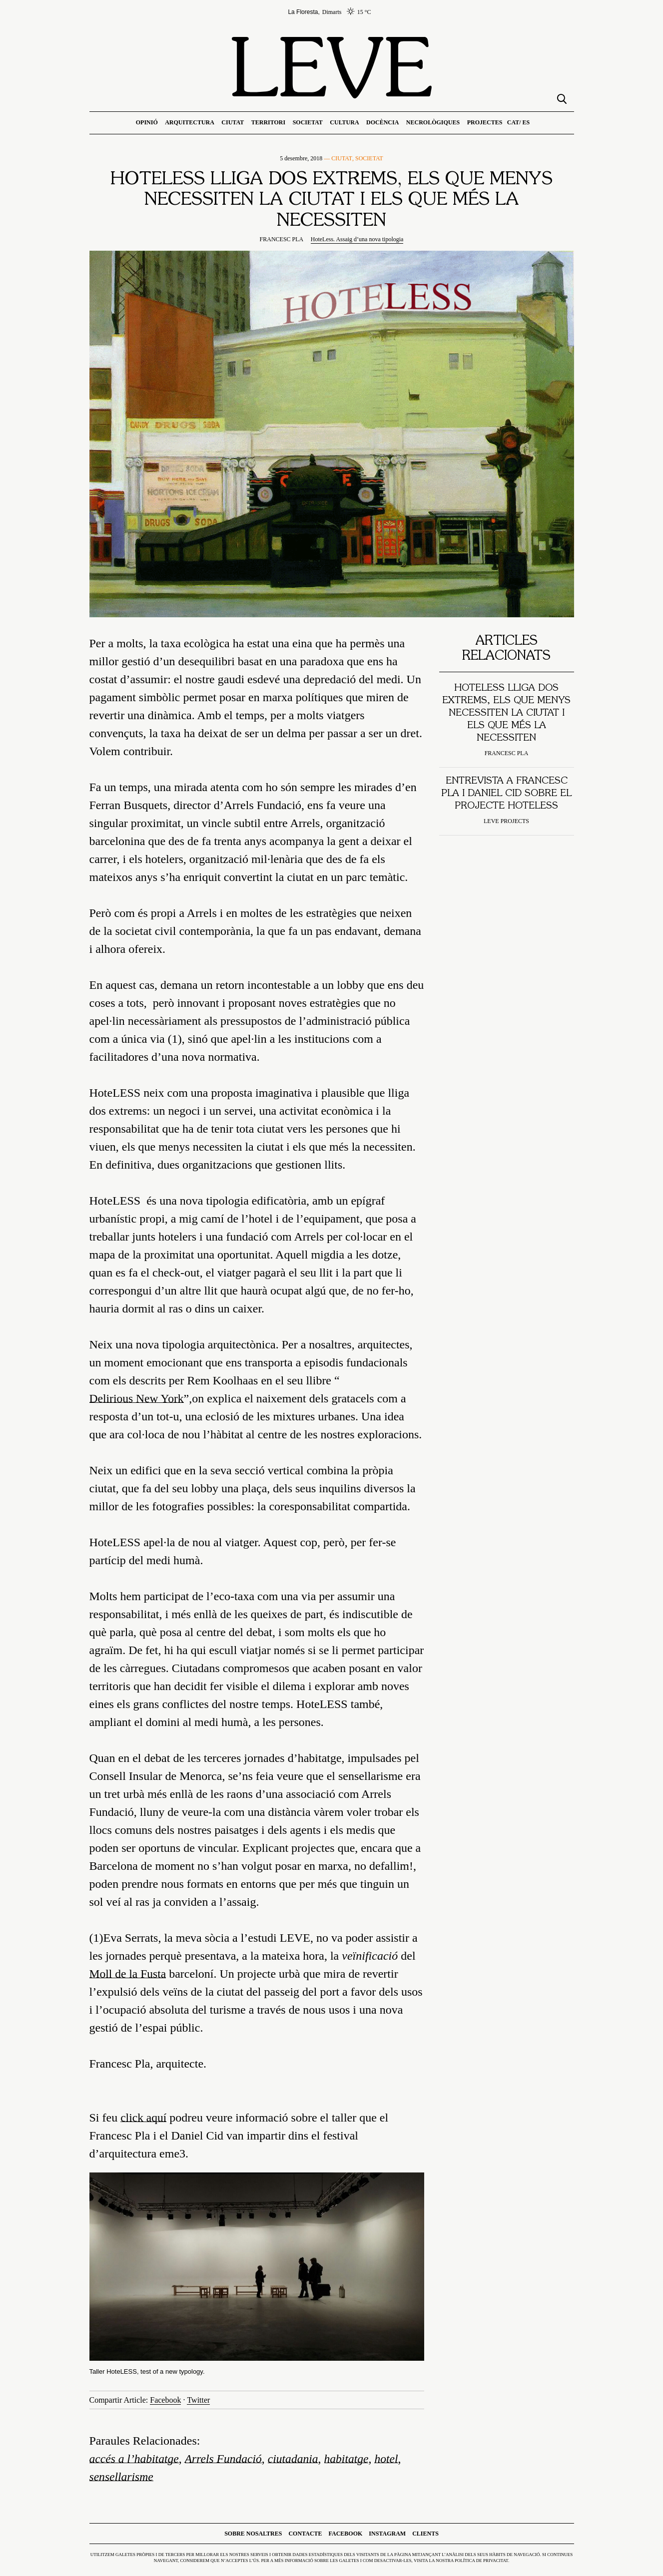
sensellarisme (122, 2477)
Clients (425, 2533)
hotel (392, 2459)
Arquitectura (189, 122)
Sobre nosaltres (253, 2533)
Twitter (198, 2400)
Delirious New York (137, 1398)
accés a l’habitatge (135, 2459)
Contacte (305, 2533)
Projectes (485, 122)
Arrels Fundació (225, 2459)
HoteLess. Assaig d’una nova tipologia (357, 239)
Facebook (165, 2400)
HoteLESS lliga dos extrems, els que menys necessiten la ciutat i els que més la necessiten (506, 713)
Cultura (344, 122)
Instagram (387, 2533)
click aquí (143, 2118)
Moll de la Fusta (128, 1974)
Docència (382, 122)
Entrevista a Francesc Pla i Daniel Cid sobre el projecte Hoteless (506, 794)
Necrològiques (433, 122)
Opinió (147, 122)
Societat (308, 122)
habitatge (351, 2459)
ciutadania (296, 2459)
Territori (268, 122)
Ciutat (232, 122)
